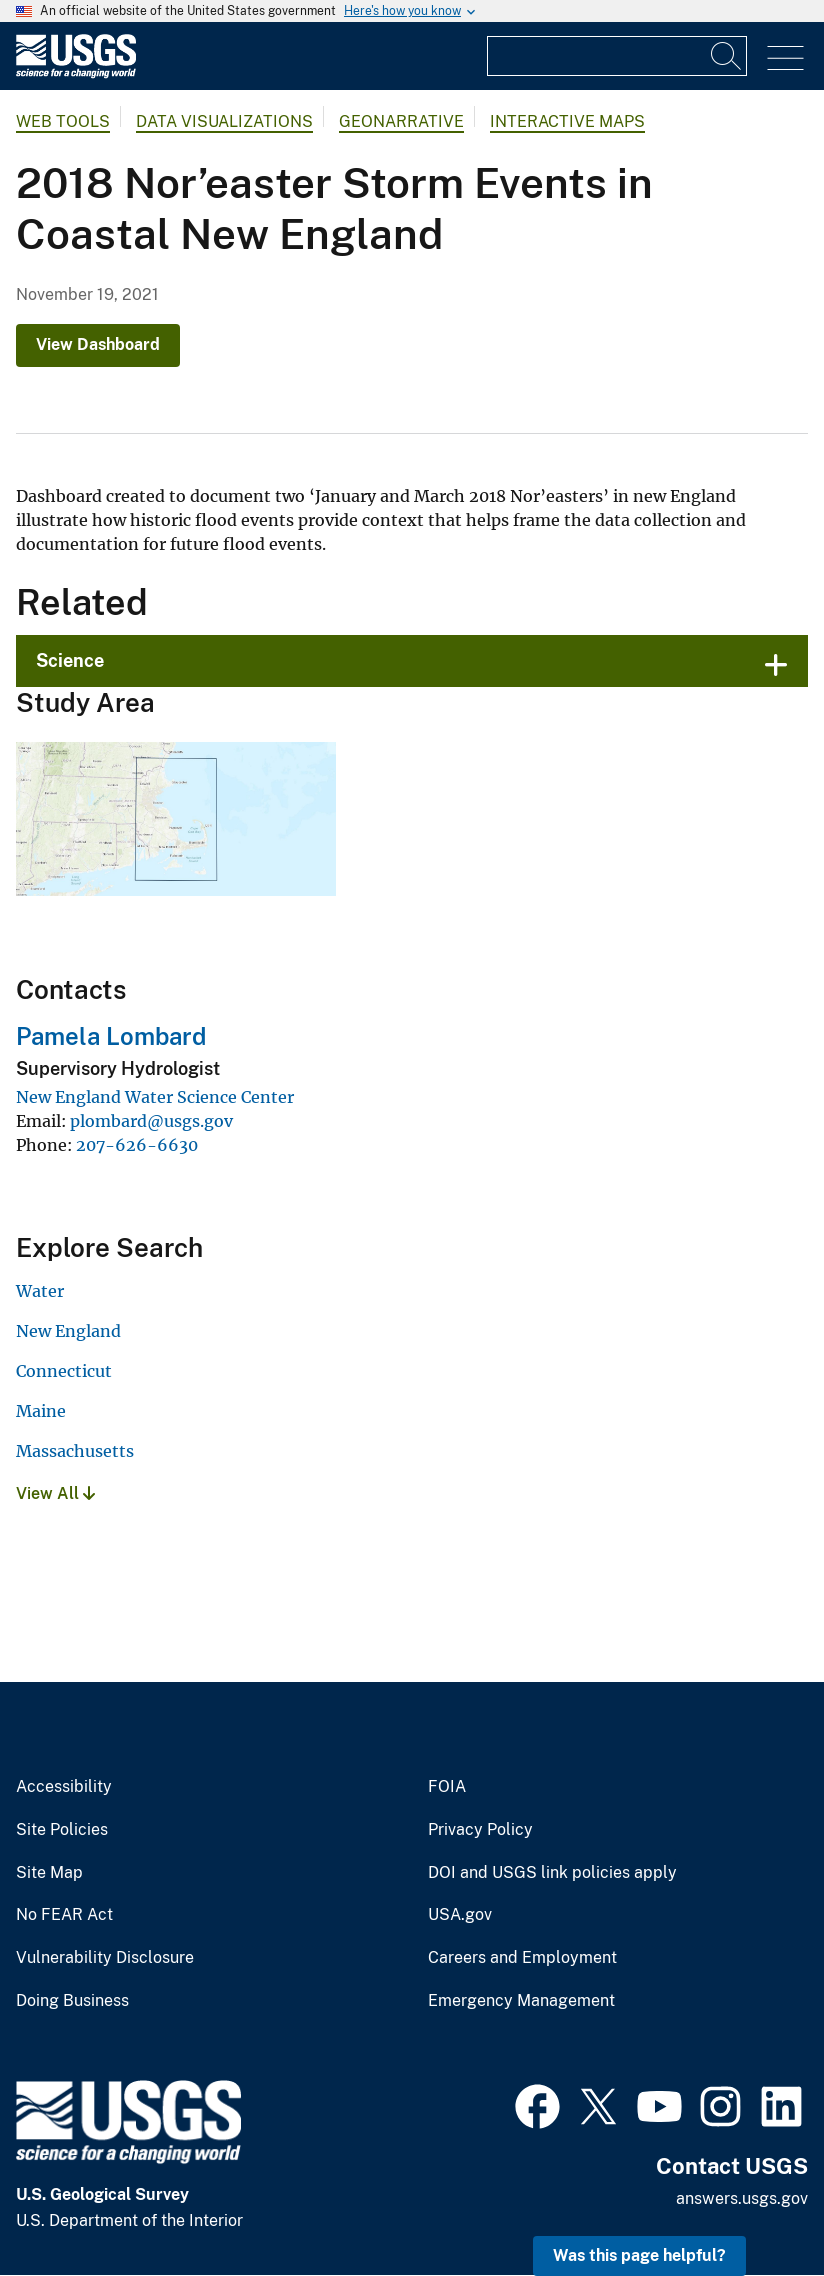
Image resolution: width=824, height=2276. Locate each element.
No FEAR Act (64, 1915)
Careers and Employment (522, 1958)
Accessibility (64, 1787)
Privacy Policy (480, 1830)
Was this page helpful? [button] (639, 2255)
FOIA (447, 1787)
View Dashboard (98, 344)
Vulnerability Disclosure (105, 1958)
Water (40, 1291)
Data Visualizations (224, 121)
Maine (41, 1411)
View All (55, 1493)
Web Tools (63, 121)
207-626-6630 (137, 1145)
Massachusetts (75, 1451)
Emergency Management (521, 2001)
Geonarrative (401, 121)
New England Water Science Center (155, 1097)
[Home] (76, 73)
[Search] (727, 56)
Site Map (49, 1873)
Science (70, 660)
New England (68, 1331)
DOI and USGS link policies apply (552, 1873)
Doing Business (72, 2001)
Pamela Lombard (111, 1036)
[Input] (617, 56)
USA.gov (460, 1915)
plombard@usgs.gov (151, 1121)
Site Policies (62, 1830)
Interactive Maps (567, 121)
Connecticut (64, 1371)
